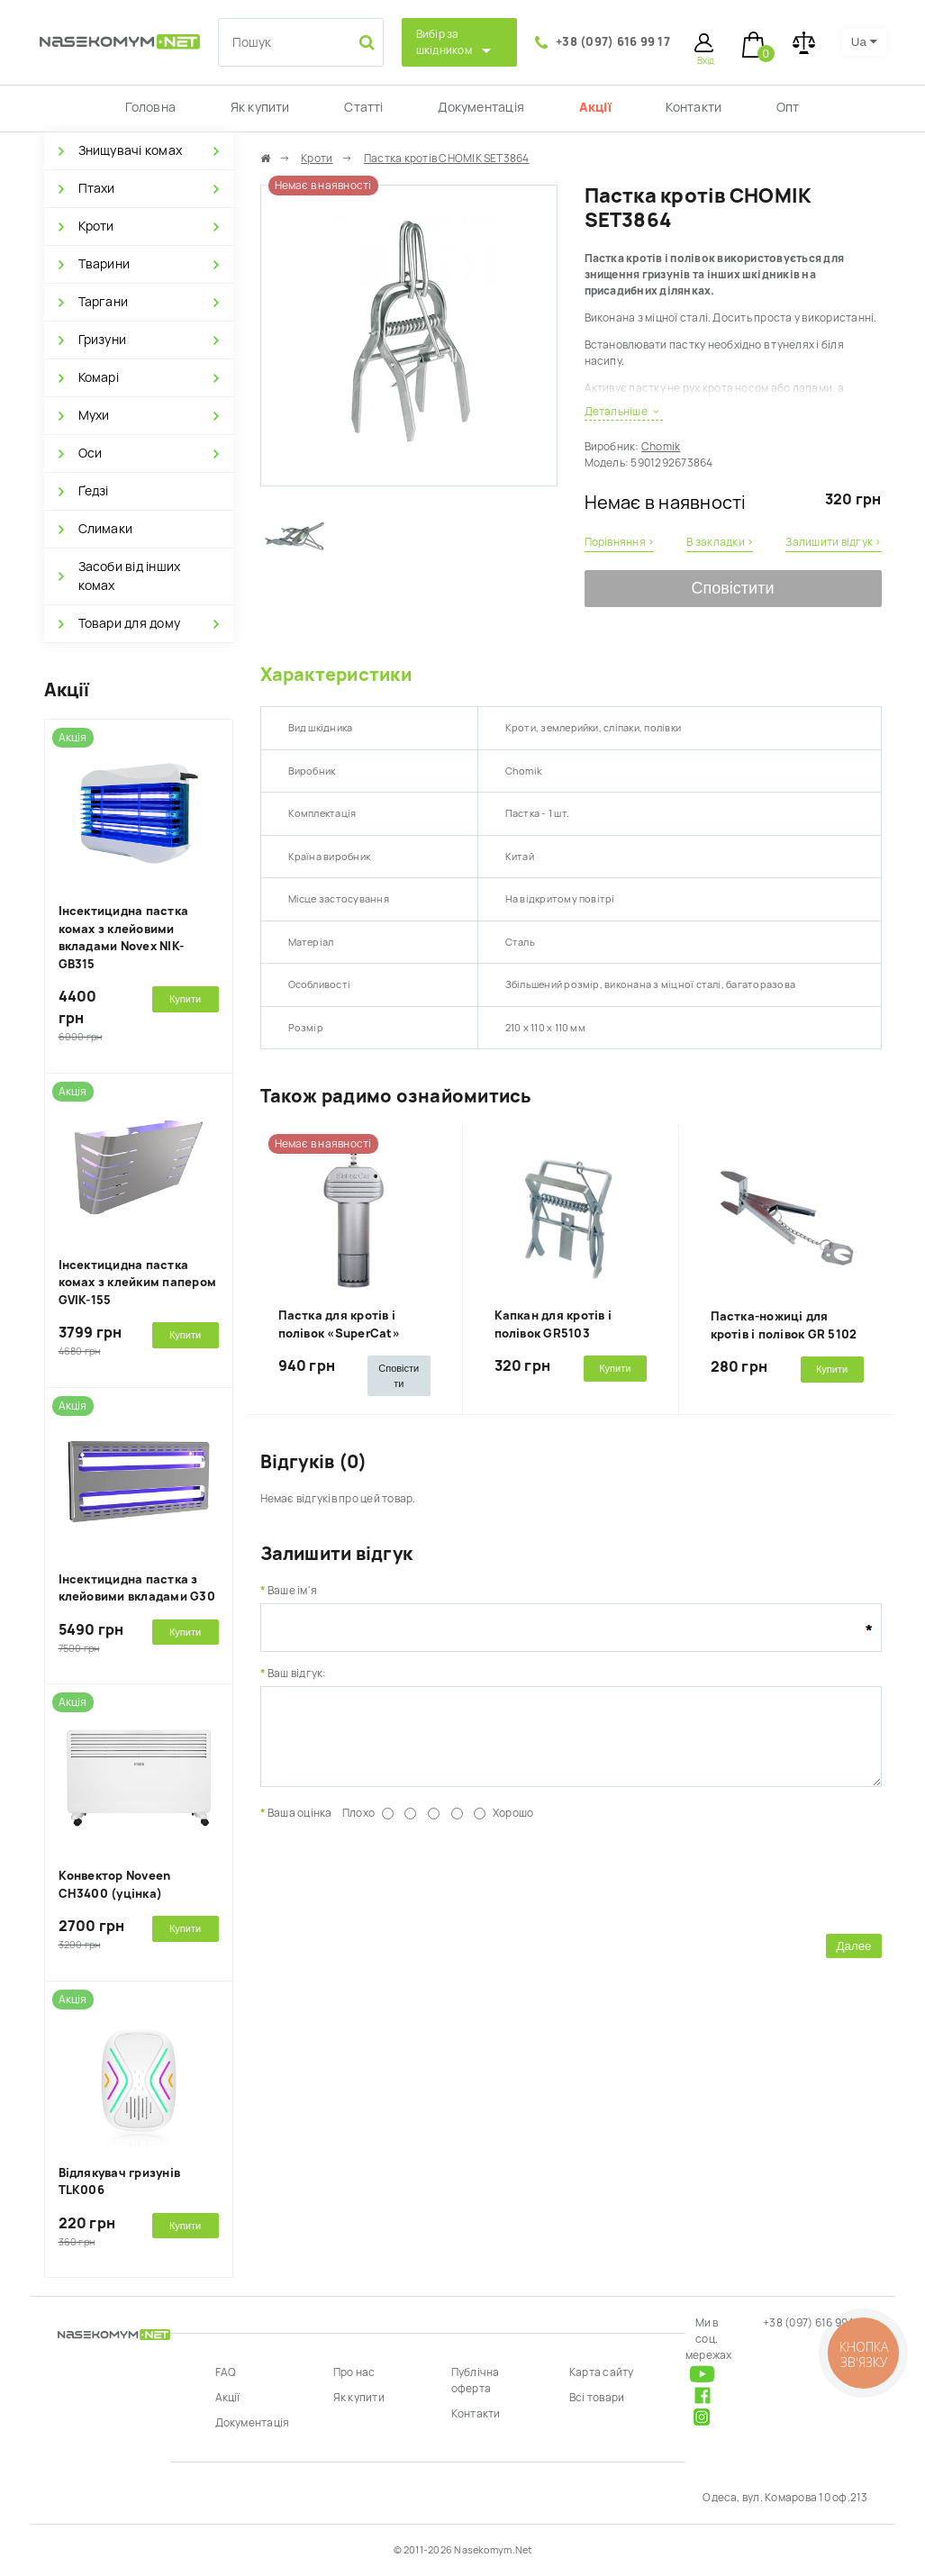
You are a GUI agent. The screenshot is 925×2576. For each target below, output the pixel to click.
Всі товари (596, 2397)
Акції (595, 107)
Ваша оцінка (300, 1826)
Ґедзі (93, 491)
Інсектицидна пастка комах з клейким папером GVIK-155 (138, 1282)
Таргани (103, 302)
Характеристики (336, 674)
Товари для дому (129, 623)
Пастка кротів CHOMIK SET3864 (447, 158)
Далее (853, 1959)
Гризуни (102, 339)
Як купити (260, 107)
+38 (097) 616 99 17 (613, 42)
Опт (788, 107)
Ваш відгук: (297, 1673)
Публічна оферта (475, 2380)
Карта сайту (601, 2372)
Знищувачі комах (130, 150)
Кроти (96, 226)
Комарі (98, 377)
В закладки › (719, 542)
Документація (481, 107)
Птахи (96, 188)
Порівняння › (620, 542)
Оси (90, 453)
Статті (363, 107)
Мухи (94, 415)
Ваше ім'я (292, 1590)
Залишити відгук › (833, 542)
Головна (150, 107)
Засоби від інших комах (129, 576)
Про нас (354, 2372)
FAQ (226, 2372)
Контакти (693, 107)
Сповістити (733, 588)
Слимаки (105, 529)
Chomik (660, 447)
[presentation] (397, 1888)
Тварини (104, 264)
